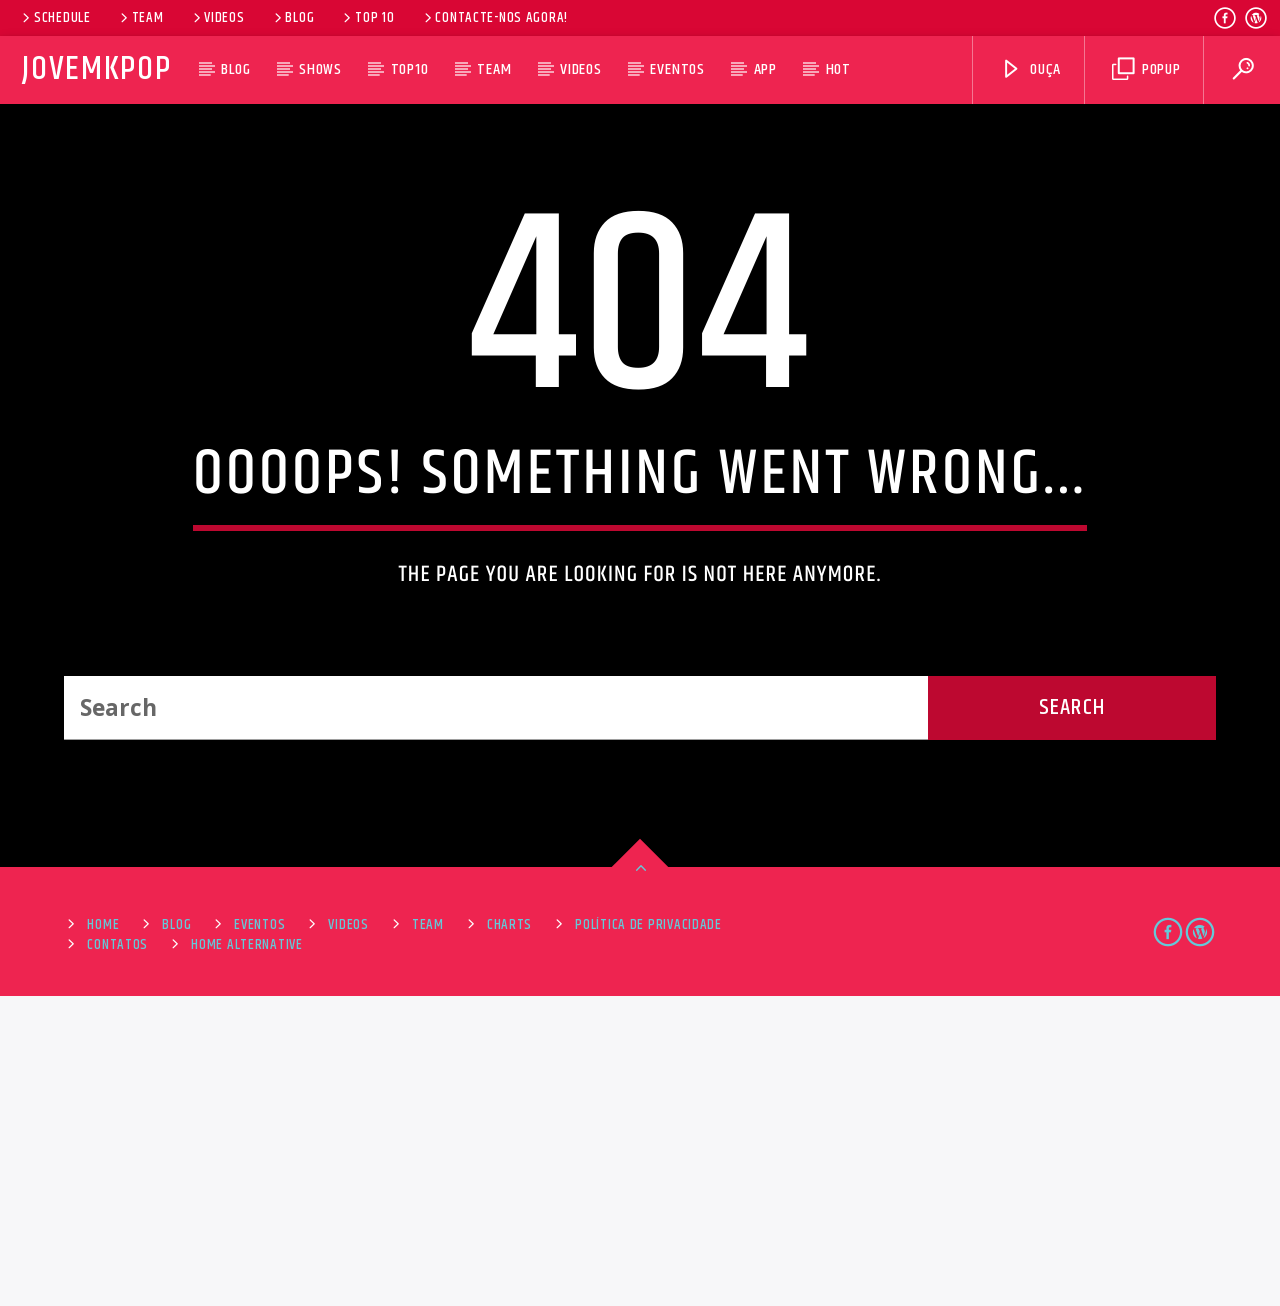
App (765, 69)
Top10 (410, 69)
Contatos (117, 1255)
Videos (217, 18)
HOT (838, 69)
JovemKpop (96, 69)
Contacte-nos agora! (494, 18)
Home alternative (247, 1255)
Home (103, 1235)
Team (140, 18)
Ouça (1030, 69)
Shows (320, 69)
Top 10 (367, 18)
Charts (509, 1235)
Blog (293, 18)
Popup (1146, 69)
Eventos (677, 69)
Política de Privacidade (648, 1235)
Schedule (55, 18)
